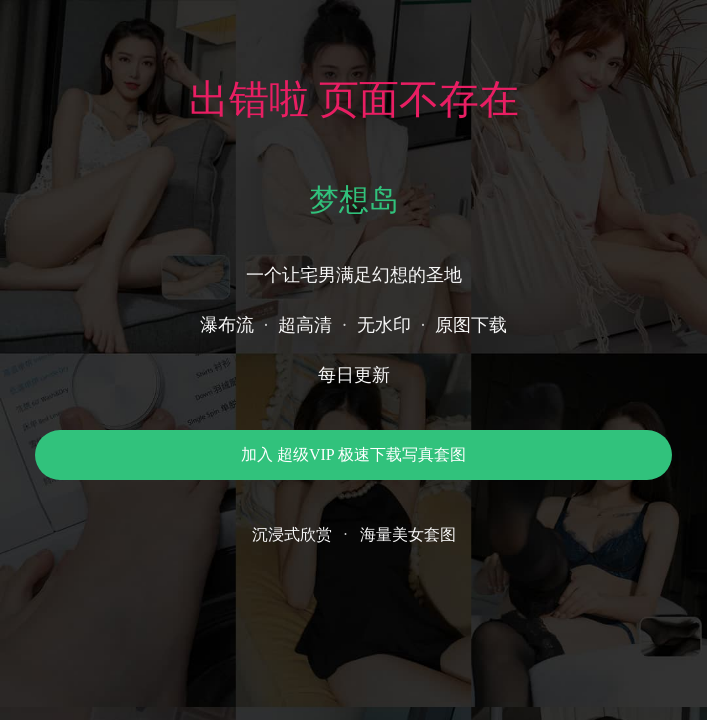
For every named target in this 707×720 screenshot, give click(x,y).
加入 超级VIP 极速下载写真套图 (353, 454)
